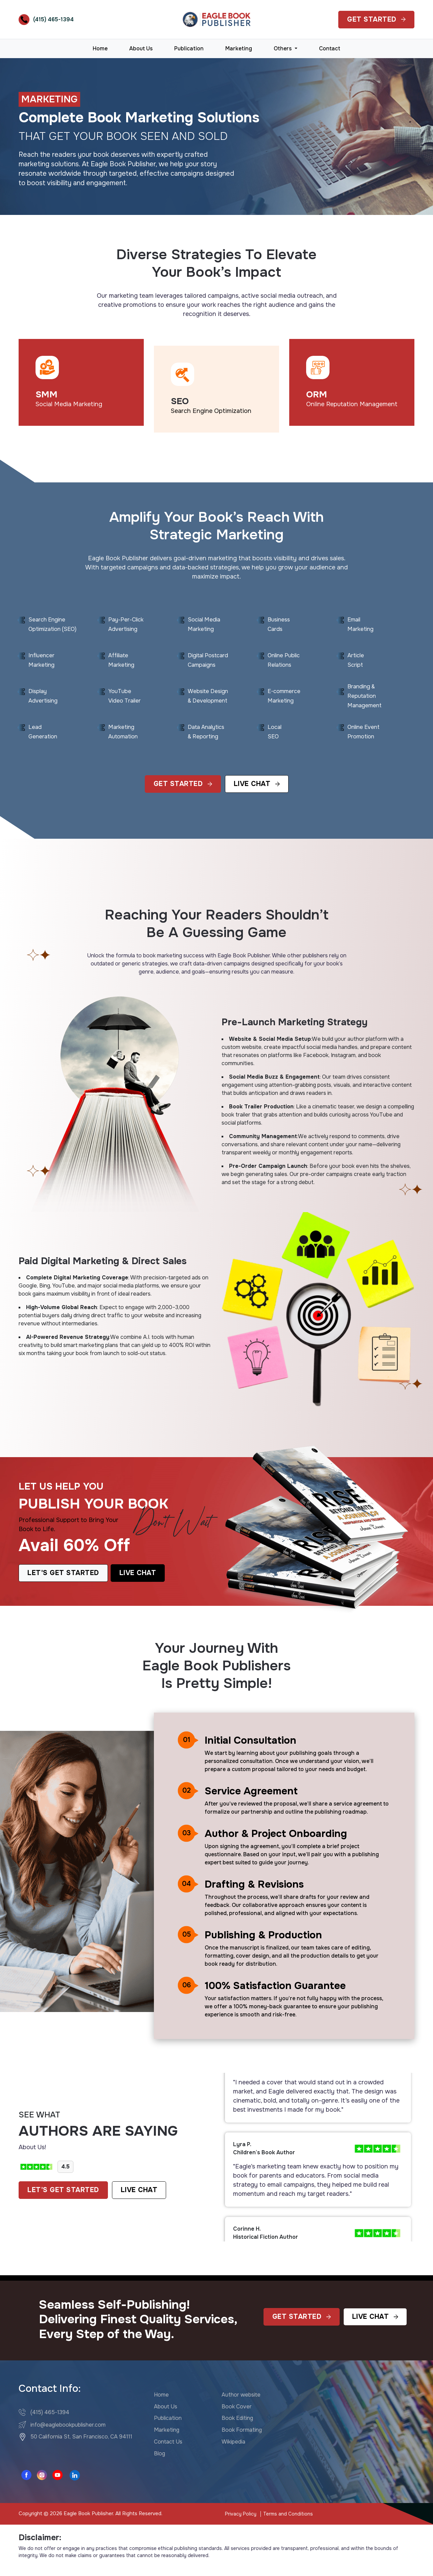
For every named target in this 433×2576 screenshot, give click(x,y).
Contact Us (168, 2441)
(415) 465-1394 (53, 19)
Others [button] (283, 48)
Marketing (238, 48)
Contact (329, 48)
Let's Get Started (63, 1573)
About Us (141, 48)
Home (100, 48)
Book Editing (237, 2418)
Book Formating (242, 2429)
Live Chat (257, 784)
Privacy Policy (240, 2514)
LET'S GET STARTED (63, 2190)
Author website (241, 2394)
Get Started (376, 19)
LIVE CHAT (139, 2190)
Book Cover (237, 2406)
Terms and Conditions (288, 2514)
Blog (159, 2453)
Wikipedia (233, 2441)
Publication (189, 48)
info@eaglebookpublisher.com (68, 2424)
